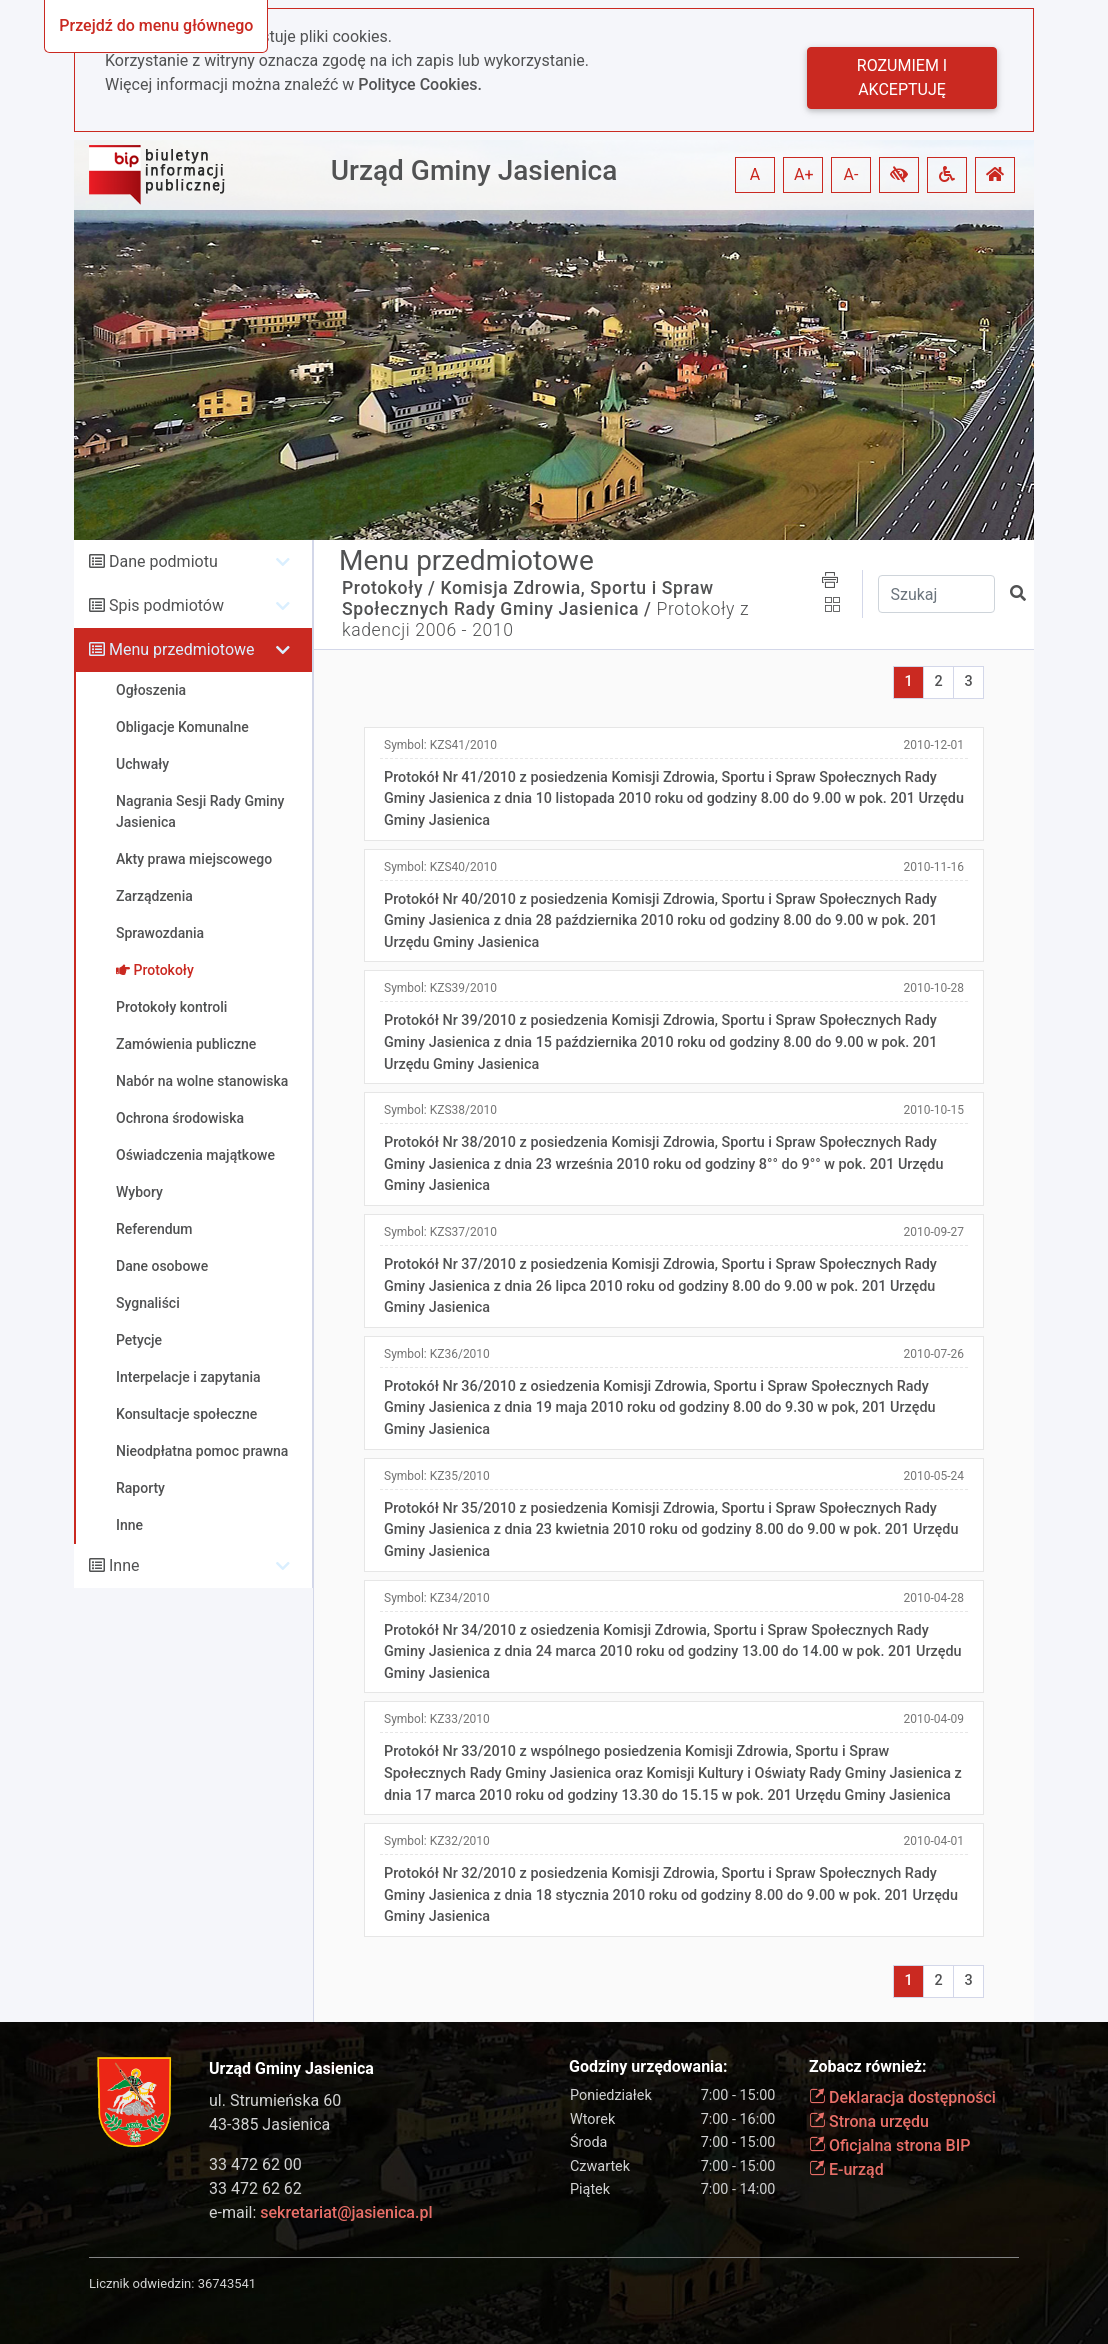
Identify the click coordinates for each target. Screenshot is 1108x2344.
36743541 (227, 2283)
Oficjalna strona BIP (889, 2145)
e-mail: (320, 2212)
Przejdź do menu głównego (156, 25)
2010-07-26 (933, 1354)
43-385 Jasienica (269, 2124)
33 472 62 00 (255, 2164)
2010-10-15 (933, 1110)
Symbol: (440, 745)
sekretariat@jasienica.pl (346, 2212)
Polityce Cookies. (420, 84)
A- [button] (851, 174)
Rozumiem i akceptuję (902, 77)
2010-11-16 (933, 867)
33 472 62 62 (255, 2188)
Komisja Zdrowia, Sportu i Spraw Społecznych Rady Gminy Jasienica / (528, 598)
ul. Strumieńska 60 (275, 2100)
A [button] (755, 174)
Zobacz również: (868, 2066)
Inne (124, 1565)
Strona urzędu (869, 2121)
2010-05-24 (933, 1476)
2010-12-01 (933, 745)
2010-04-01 (933, 1841)
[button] (899, 175)
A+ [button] (804, 174)
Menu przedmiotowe (182, 649)
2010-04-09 (933, 1719)
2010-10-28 (933, 988)
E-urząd (846, 2169)
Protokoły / (389, 588)
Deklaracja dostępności (902, 2097)
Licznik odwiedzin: (141, 2283)
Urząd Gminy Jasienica (474, 170)
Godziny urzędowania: (648, 2066)
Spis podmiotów (166, 605)
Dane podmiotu (163, 561)
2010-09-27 (933, 1232)
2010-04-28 (933, 1598)
